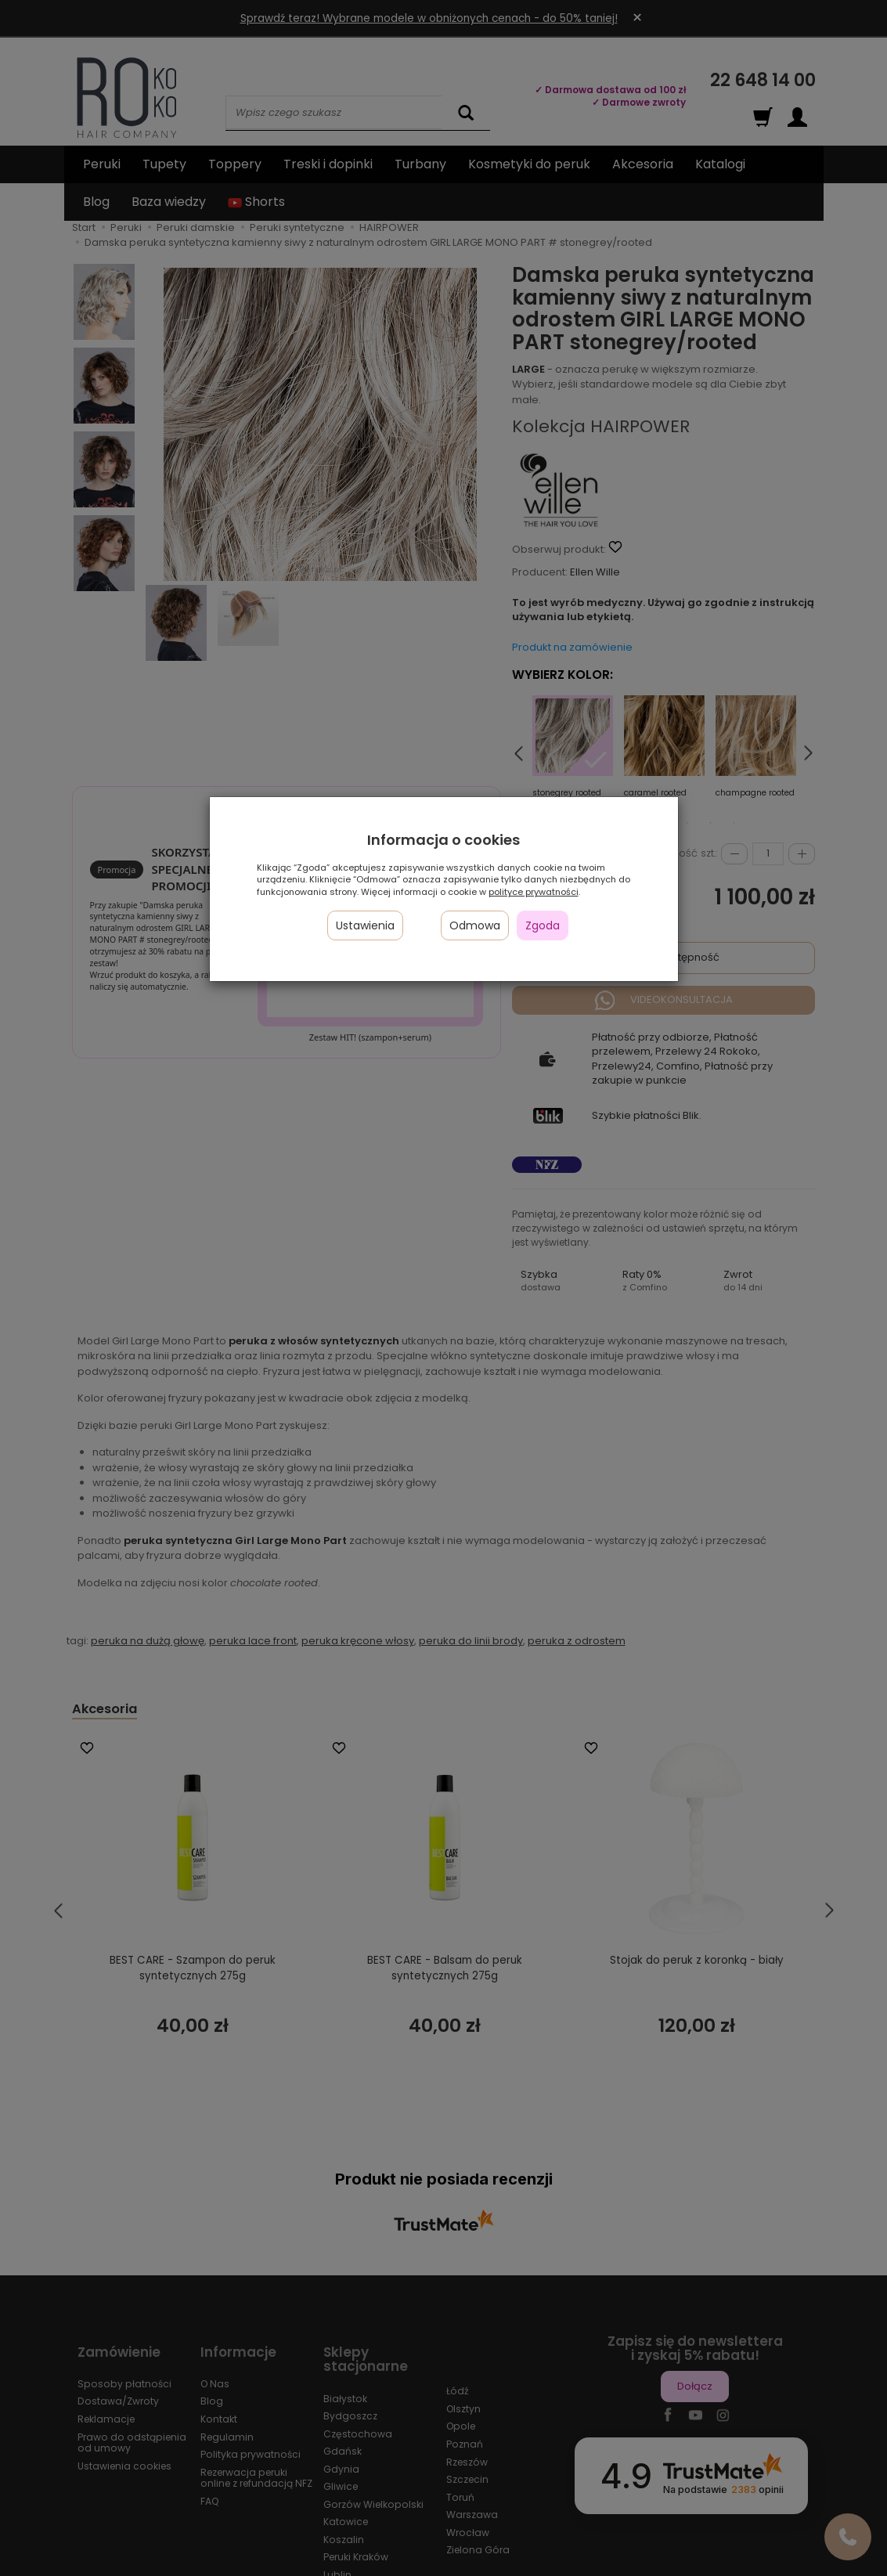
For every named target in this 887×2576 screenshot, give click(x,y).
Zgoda (542, 925)
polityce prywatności (534, 892)
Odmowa (474, 925)
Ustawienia (365, 925)
